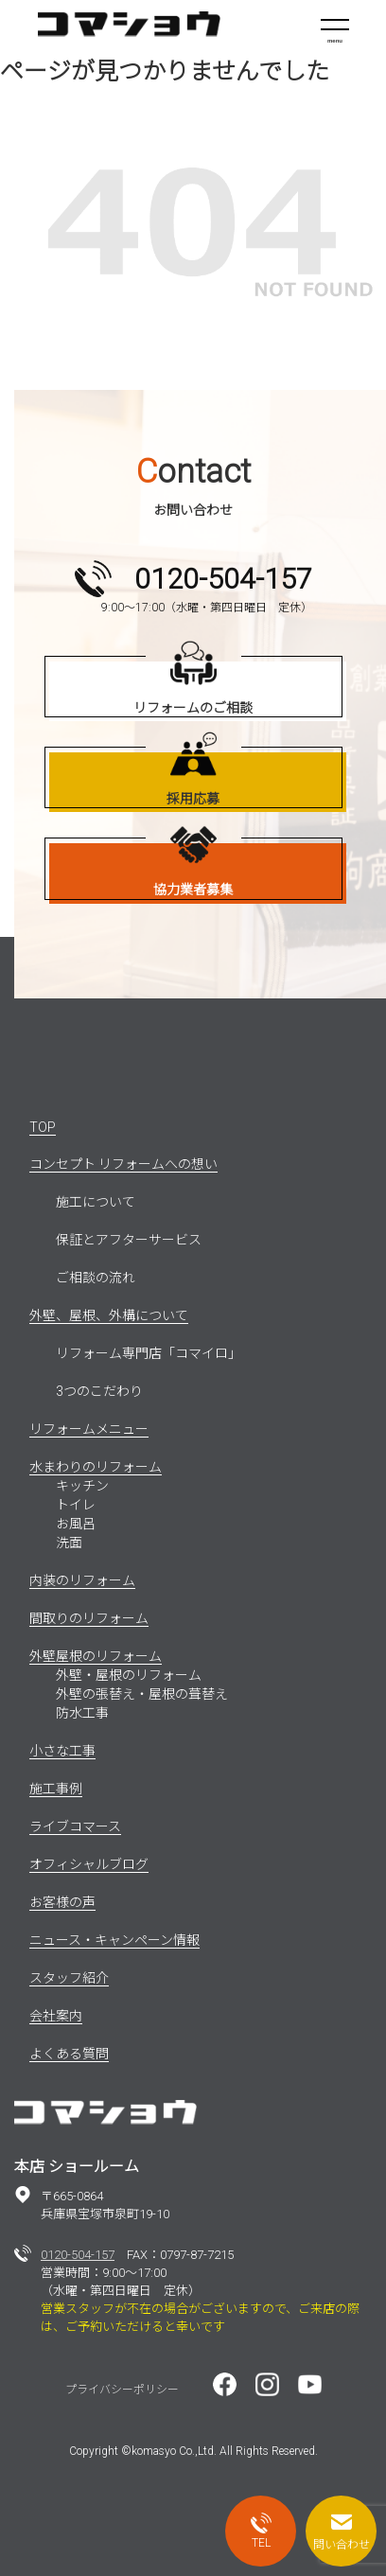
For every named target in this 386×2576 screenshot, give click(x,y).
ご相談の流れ (95, 1277)
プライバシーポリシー (122, 2389)
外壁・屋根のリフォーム (129, 1675)
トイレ (76, 1504)
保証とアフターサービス (129, 1239)
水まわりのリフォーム (95, 1466)
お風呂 (76, 1523)
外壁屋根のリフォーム (95, 1656)
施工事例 (55, 1788)
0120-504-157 (77, 2255)
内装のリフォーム (82, 1580)
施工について (95, 1201)
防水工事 (82, 1712)
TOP (42, 1127)
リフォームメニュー (89, 1429)
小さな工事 (62, 1750)
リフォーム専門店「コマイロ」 (148, 1353)
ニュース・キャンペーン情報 (114, 1940)
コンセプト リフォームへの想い (123, 1164)
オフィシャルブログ (89, 1864)
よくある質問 (69, 2053)
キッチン (82, 1485)
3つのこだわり (99, 1391)
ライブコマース (75, 1826)
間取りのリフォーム (89, 1618)
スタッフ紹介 (69, 1977)
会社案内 (55, 2015)
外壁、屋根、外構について (108, 1315)
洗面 (69, 1542)
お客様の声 (62, 1902)
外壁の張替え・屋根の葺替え (142, 1694)
